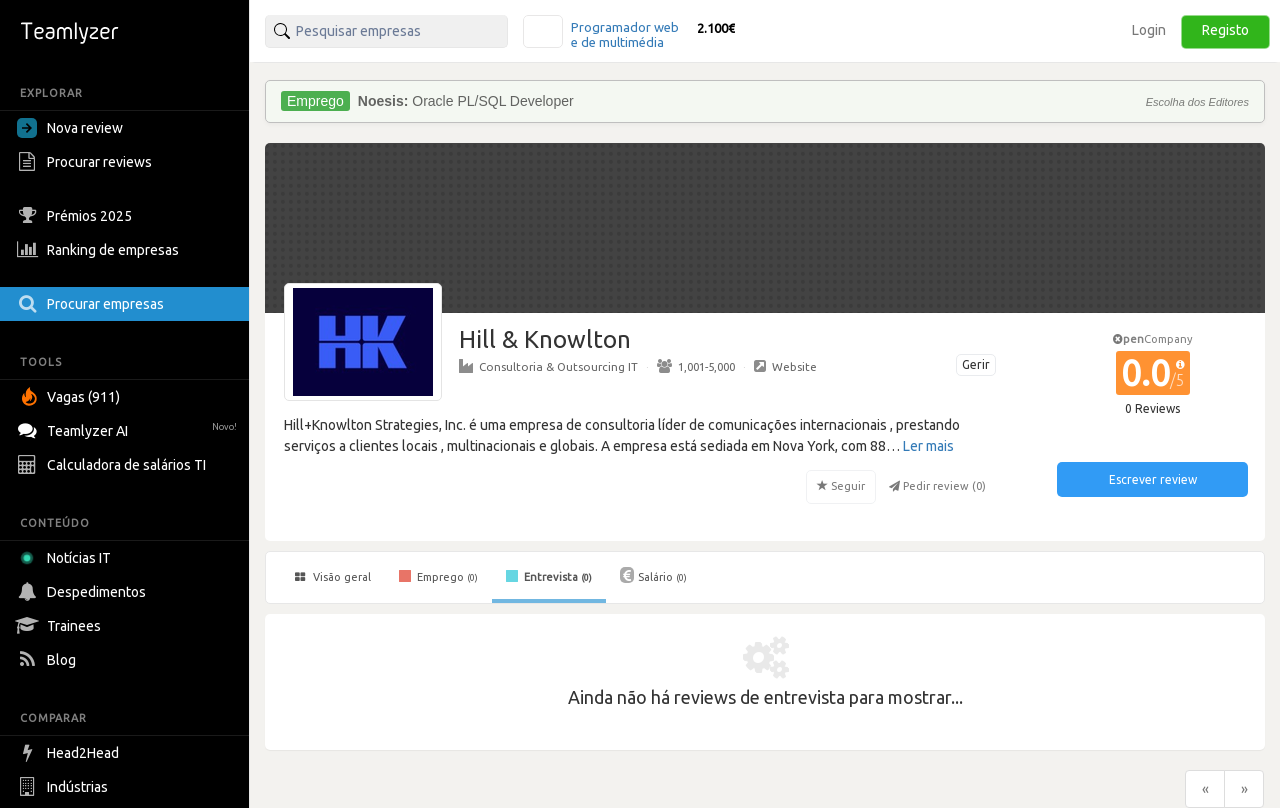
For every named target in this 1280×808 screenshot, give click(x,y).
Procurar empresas (93, 304)
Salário (653, 575)
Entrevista (549, 576)
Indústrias (65, 787)
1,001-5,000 (696, 366)
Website (785, 366)
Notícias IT (67, 558)
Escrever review (1153, 479)
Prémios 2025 (77, 216)
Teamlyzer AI (129, 428)
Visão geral (333, 577)
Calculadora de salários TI (114, 465)
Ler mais (928, 446)
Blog (49, 660)
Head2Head (70, 753)
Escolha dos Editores (1197, 102)
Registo (1225, 30)
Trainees (61, 626)
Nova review (70, 128)
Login (1149, 30)
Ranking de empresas (100, 250)
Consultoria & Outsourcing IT (548, 366)
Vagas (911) (71, 397)
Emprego (438, 576)
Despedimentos (84, 592)
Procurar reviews (87, 162)
